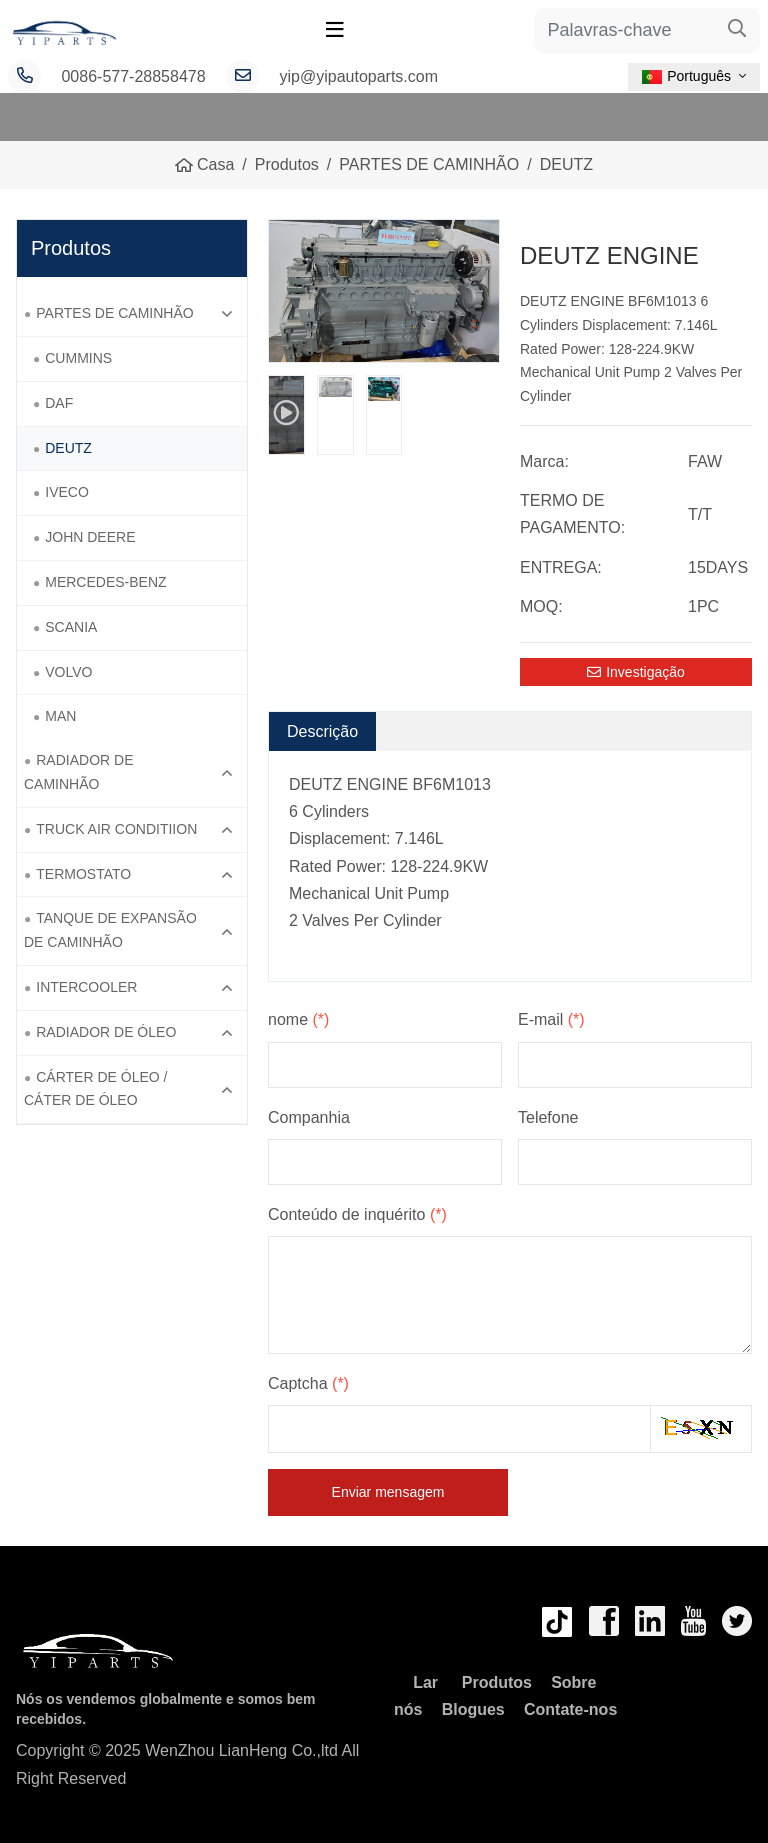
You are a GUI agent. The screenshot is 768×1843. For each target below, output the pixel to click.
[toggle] (335, 30)
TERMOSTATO (83, 874)
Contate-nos (570, 1709)
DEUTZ (68, 448)
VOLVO (68, 672)
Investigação (636, 672)
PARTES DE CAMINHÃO (114, 313)
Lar (425, 1682)
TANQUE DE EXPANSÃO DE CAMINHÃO (110, 930)
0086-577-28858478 (133, 76)
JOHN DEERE (90, 537)
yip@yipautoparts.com (359, 76)
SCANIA (71, 627)
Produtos (497, 1682)
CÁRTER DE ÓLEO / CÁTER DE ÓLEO (95, 1089)
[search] (737, 30)
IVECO (67, 492)
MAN (60, 716)
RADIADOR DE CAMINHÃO (78, 772)
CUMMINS (78, 358)
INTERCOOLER (86, 987)
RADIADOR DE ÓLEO (106, 1032)
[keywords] (625, 30)
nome (298, 1019)
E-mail (551, 1019)
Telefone (548, 1117)
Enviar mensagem (388, 1492)
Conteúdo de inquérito (357, 1214)
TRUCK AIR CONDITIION (116, 829)
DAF (59, 403)
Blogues (473, 1709)
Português (686, 76)
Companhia (309, 1117)
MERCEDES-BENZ (105, 582)
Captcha (308, 1383)
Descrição (322, 731)
